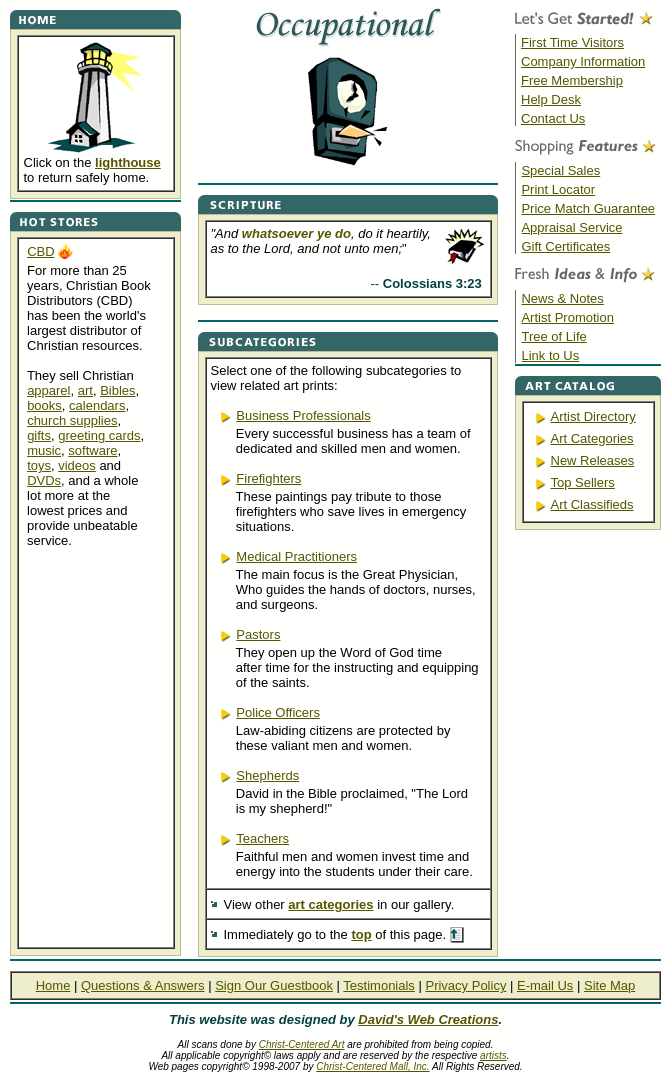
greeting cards (99, 435)
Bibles (117, 390)
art (85, 390)
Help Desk (551, 99)
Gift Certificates (565, 246)
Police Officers (278, 712)
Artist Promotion (567, 317)
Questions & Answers (143, 985)
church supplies (72, 420)
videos (77, 465)
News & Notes (562, 298)
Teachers (262, 838)
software (92, 450)
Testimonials (379, 985)
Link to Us (550, 355)
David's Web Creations (428, 1019)
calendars (97, 405)
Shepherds (267, 775)
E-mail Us (545, 985)
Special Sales (560, 170)
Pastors (258, 634)
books (44, 405)
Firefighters (268, 478)
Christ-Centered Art (302, 1044)
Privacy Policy (465, 985)
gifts (39, 435)
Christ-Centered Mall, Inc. (372, 1066)
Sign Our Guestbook (274, 985)
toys (39, 465)
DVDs (44, 480)
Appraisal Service (571, 227)
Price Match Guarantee (588, 208)
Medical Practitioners (296, 556)
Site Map (609, 985)
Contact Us (553, 118)
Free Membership (572, 80)
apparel (48, 390)
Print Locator (558, 189)
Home (53, 985)
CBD (40, 251)
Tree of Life (553, 336)
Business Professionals (303, 415)
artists (493, 1055)
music (44, 450)
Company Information (583, 61)
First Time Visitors (572, 42)
